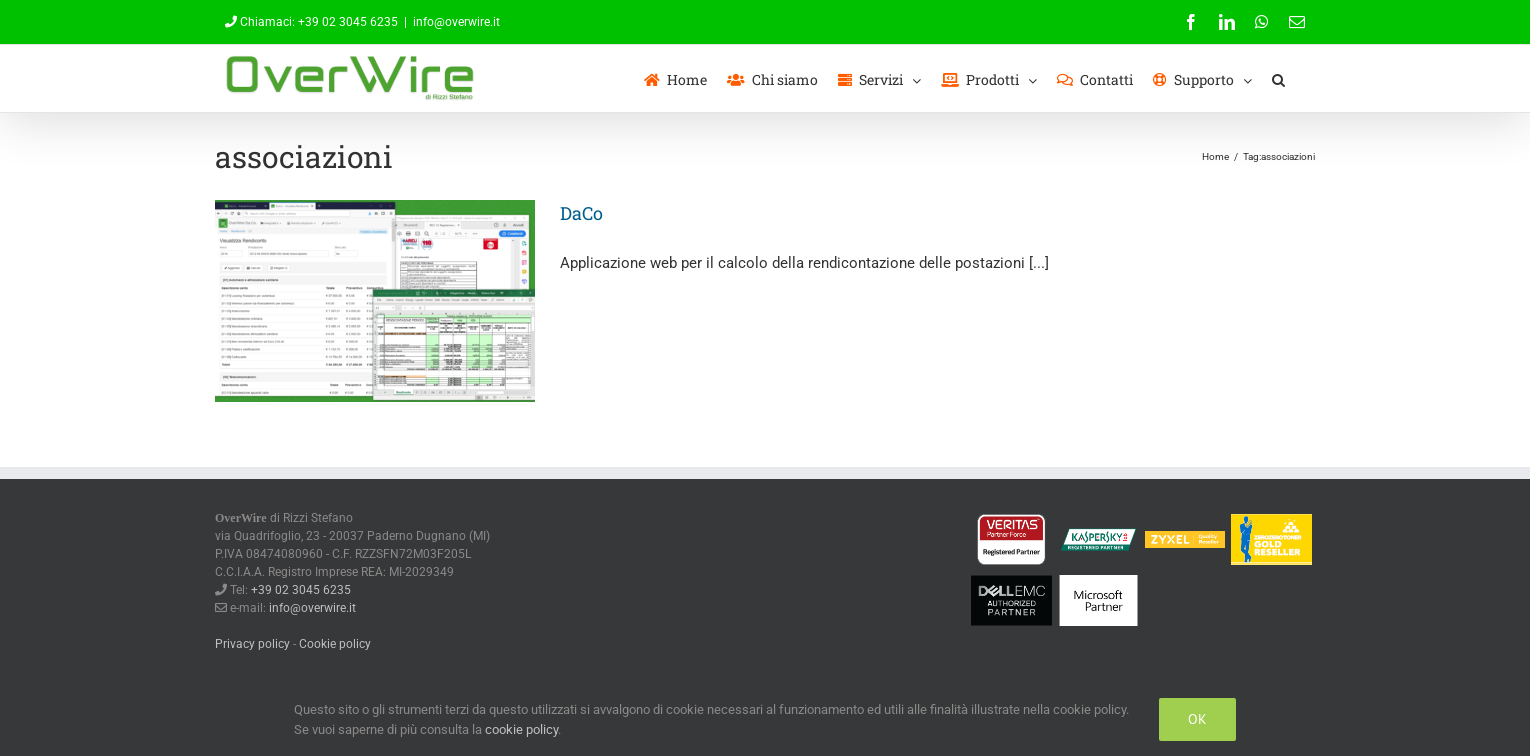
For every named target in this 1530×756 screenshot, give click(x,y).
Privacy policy (252, 644)
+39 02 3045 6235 (348, 22)
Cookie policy (335, 644)
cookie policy (521, 729)
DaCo (581, 213)
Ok (1197, 719)
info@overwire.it (456, 22)
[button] (1278, 78)
